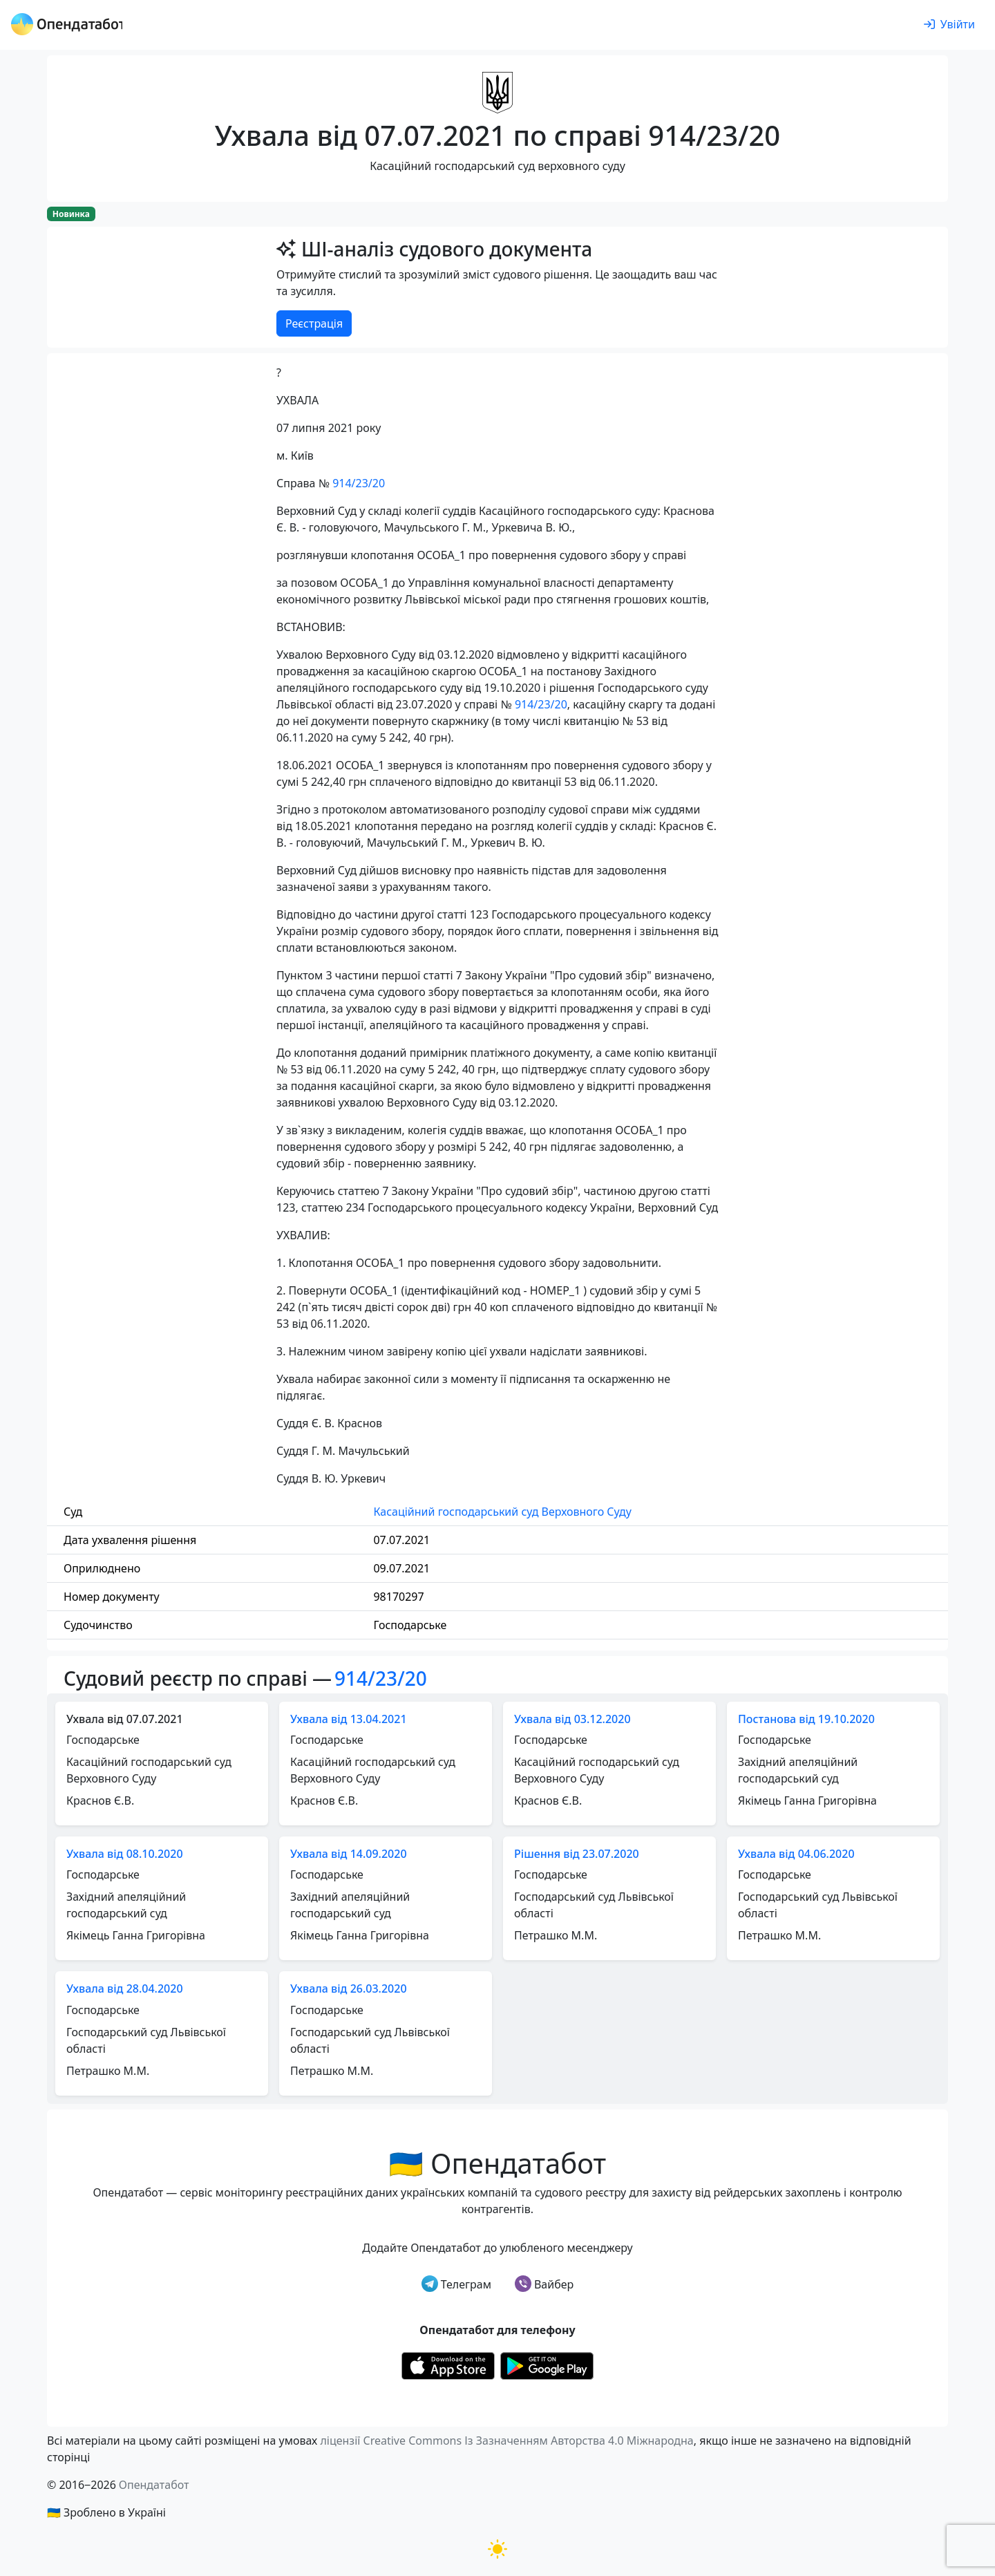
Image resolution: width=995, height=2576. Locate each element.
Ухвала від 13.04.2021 (348, 1719)
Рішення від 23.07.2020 (576, 1853)
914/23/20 (358, 483)
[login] (949, 25)
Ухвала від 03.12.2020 (572, 1719)
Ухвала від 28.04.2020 (124, 1988)
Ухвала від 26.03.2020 (348, 1988)
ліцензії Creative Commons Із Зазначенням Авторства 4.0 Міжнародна (506, 2440)
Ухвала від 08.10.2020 (124, 1853)
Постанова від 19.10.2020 (806, 1719)
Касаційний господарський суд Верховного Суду (502, 1511)
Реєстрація (314, 323)
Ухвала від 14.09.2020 (348, 1853)
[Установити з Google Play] (547, 2365)
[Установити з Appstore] (448, 2365)
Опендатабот (154, 2484)
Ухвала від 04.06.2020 (796, 1853)
